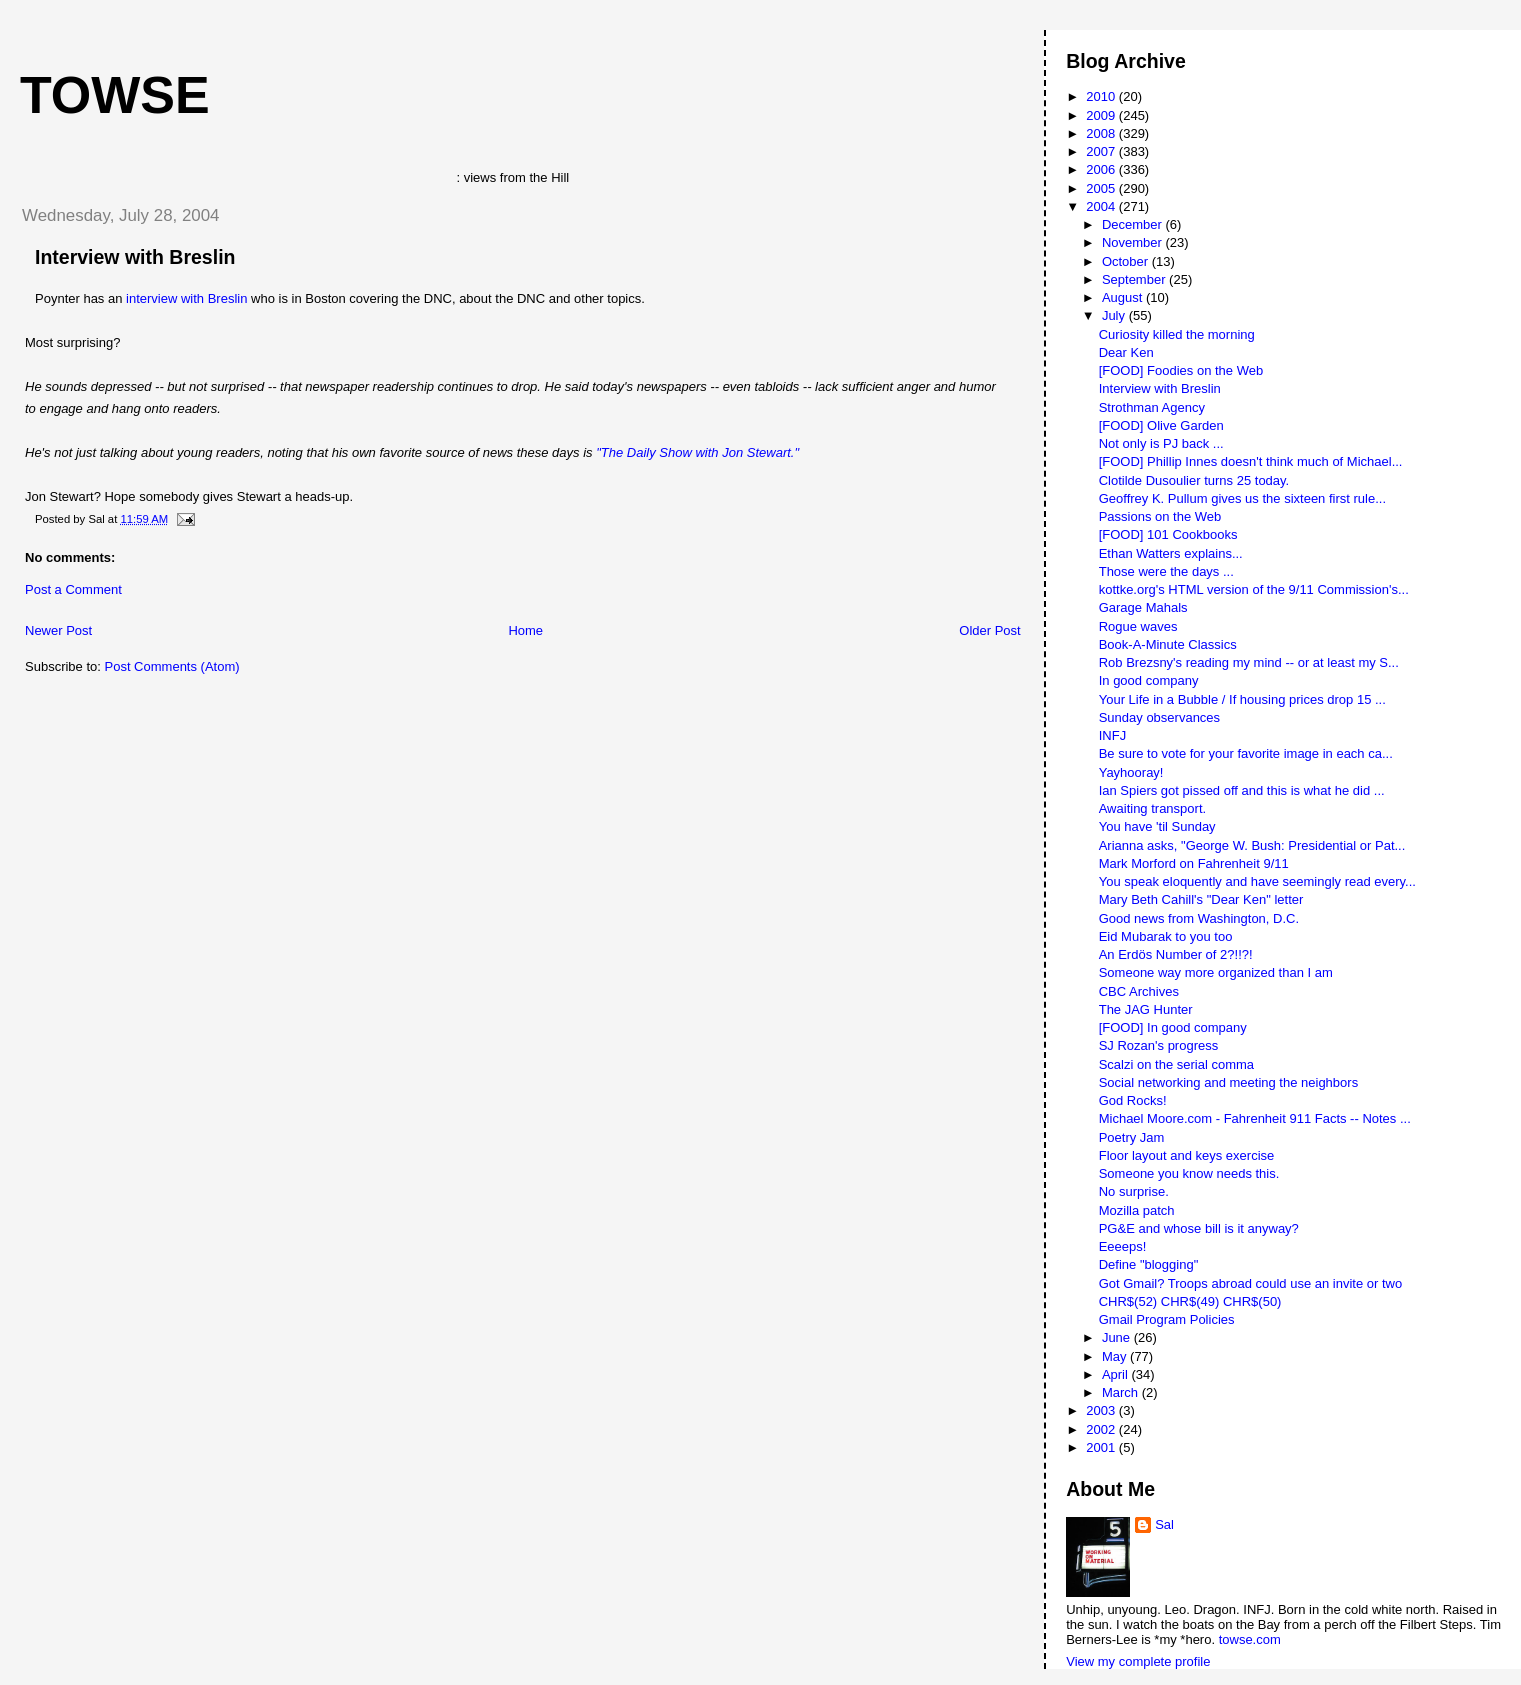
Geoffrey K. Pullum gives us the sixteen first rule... (1242, 498)
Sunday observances (1159, 717)
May (1116, 1356)
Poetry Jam (1132, 1137)
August (1124, 297)
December (1134, 224)
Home (525, 630)
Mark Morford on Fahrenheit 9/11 (1194, 863)
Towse (115, 95)
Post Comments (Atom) (172, 666)
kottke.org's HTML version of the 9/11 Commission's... (1254, 589)
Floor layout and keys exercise (1187, 1155)
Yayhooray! (1131, 772)
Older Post (989, 630)
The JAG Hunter (1146, 1009)
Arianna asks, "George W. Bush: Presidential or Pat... (1252, 845)
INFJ (1112, 735)
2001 (1102, 1447)
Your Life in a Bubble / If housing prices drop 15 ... (1242, 699)
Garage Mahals (1143, 607)
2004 (1102, 206)
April (1117, 1374)
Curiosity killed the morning (1177, 334)
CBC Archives (1139, 991)
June (1118, 1337)
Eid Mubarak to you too (1166, 936)
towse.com (1250, 1639)
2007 (1102, 151)
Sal (1164, 1524)
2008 (1102, 133)
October (1127, 261)
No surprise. (1134, 1191)
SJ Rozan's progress (1159, 1045)
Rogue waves (1138, 626)
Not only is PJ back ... (1161, 443)
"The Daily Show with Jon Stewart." (697, 452)
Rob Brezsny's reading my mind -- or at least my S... (1249, 662)
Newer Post (58, 630)
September (1135, 279)
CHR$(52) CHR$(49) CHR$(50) (1190, 1301)
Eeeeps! (1123, 1246)
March (1122, 1392)
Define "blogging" (1149, 1264)
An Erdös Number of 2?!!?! (1176, 954)
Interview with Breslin (135, 257)
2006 (1102, 169)
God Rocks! (1133, 1100)
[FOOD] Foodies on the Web (1181, 370)
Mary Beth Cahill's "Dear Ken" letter (1201, 899)
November (1134, 242)
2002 (1102, 1429)
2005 (1102, 188)
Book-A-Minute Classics (1168, 644)
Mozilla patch (1137, 1210)
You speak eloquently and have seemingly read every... (1257, 881)
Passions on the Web (1160, 516)
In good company (1149, 680)
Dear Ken (1126, 352)
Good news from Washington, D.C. (1199, 918)
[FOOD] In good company (1173, 1027)
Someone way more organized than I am (1216, 972)
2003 (1102, 1410)
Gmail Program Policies (1167, 1319)
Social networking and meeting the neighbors (1228, 1082)
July (1115, 315)
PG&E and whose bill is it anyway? (1199, 1228)
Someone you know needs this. (1189, 1173)
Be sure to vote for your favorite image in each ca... (1246, 753)
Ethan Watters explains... (1171, 553)
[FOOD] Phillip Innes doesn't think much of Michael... (1251, 461)
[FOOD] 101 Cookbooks (1168, 534)
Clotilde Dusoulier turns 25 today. (1194, 480)
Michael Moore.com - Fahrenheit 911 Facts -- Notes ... (1255, 1118)
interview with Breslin (186, 298)
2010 (1102, 96)
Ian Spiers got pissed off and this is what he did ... (1242, 790)
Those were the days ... (1166, 571)
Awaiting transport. (1152, 808)
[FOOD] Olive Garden (1161, 425)
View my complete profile (1138, 1661)
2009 (1102, 115)
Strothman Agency (1152, 407)
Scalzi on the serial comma (1176, 1064)
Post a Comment (73, 589)
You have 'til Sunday (1157, 826)
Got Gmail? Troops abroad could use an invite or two (1251, 1283)
